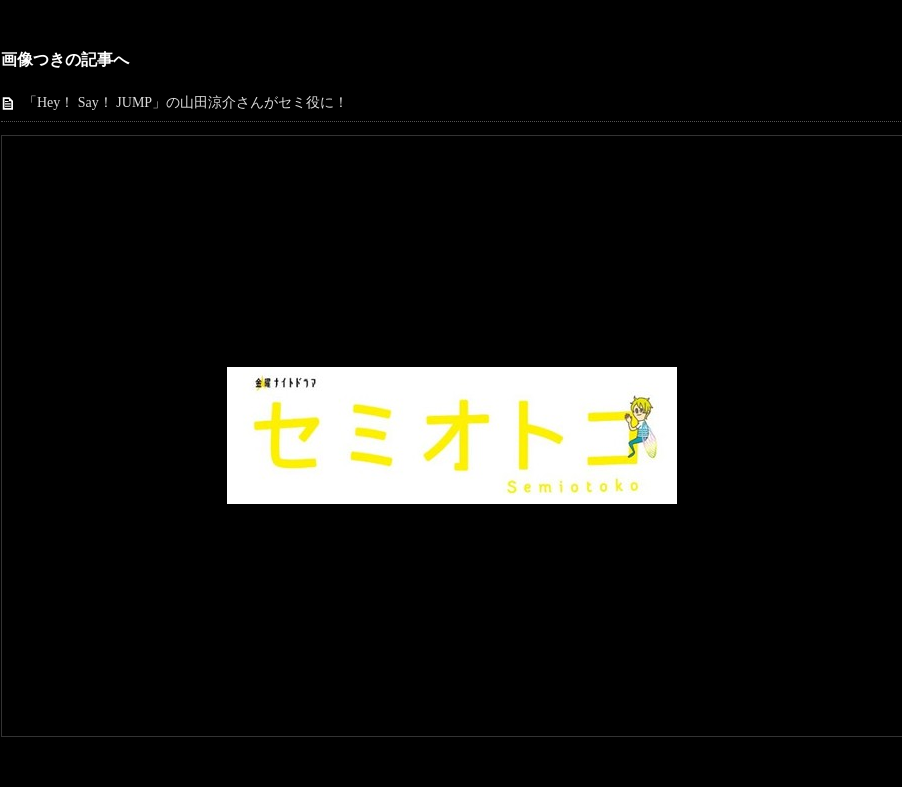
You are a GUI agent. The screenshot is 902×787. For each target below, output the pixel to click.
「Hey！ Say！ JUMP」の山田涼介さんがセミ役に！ (185, 102)
